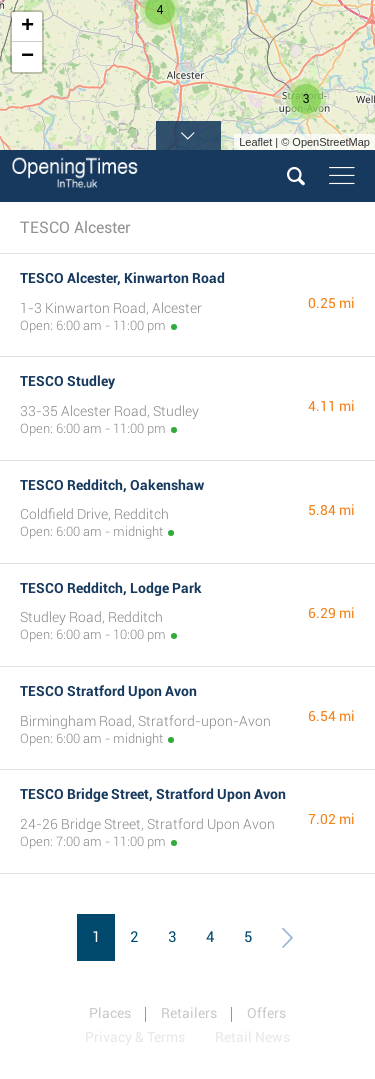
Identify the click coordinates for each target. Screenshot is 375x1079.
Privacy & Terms (135, 1037)
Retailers (189, 1013)
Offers (266, 1013)
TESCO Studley (67, 381)
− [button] (27, 57)
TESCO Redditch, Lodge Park (111, 588)
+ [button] (27, 27)
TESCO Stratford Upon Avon (108, 691)
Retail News (252, 1037)
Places (110, 1013)
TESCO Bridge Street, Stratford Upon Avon (153, 794)
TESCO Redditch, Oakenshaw (112, 485)
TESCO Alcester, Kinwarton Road (122, 278)
